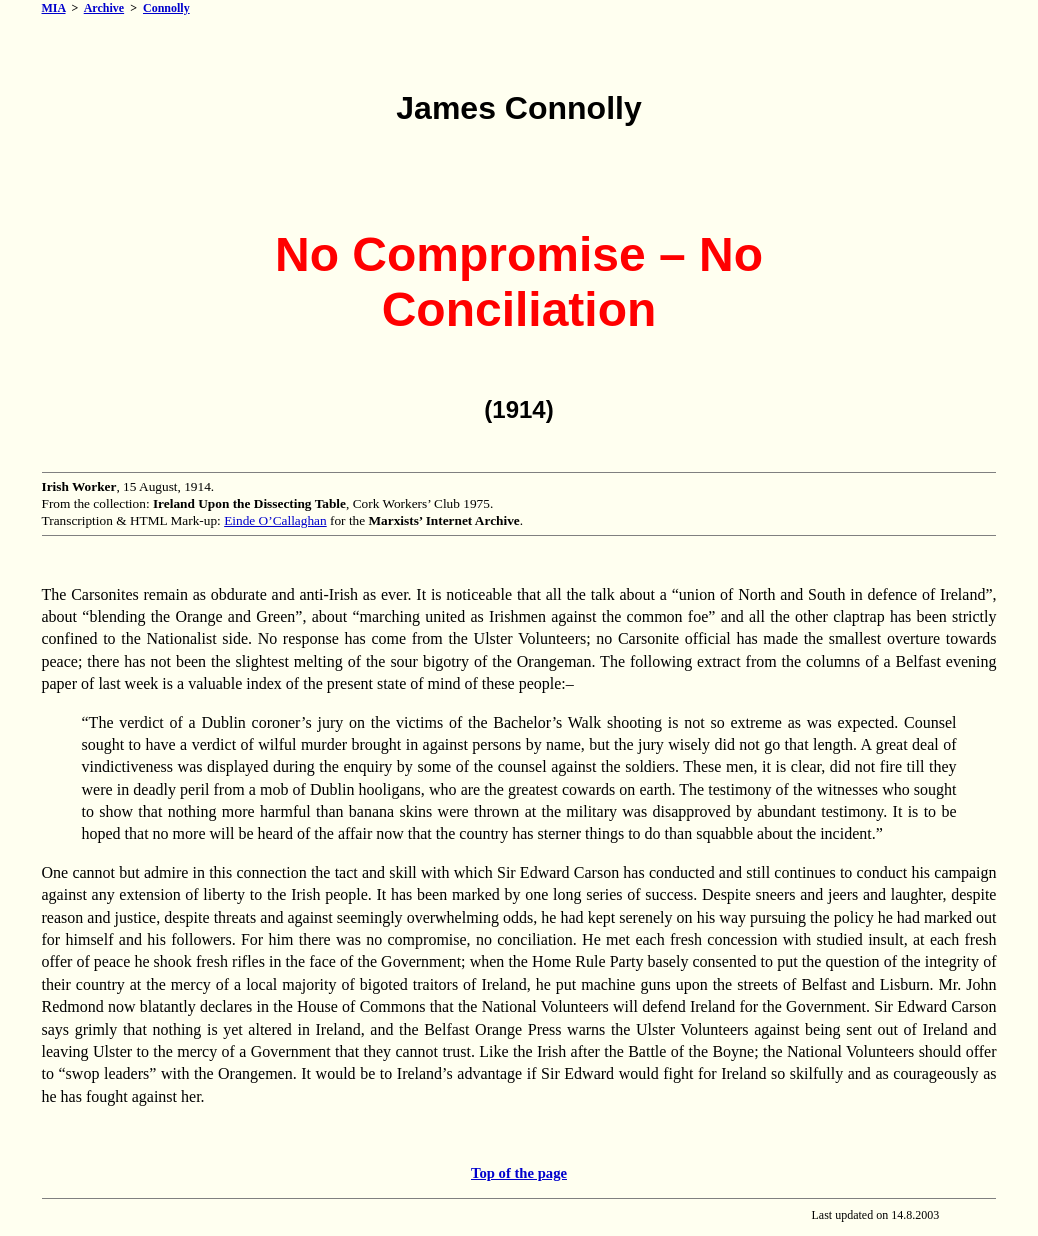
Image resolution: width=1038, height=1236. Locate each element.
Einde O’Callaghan (275, 520)
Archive (104, 8)
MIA (54, 8)
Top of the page (519, 1173)
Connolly (166, 8)
